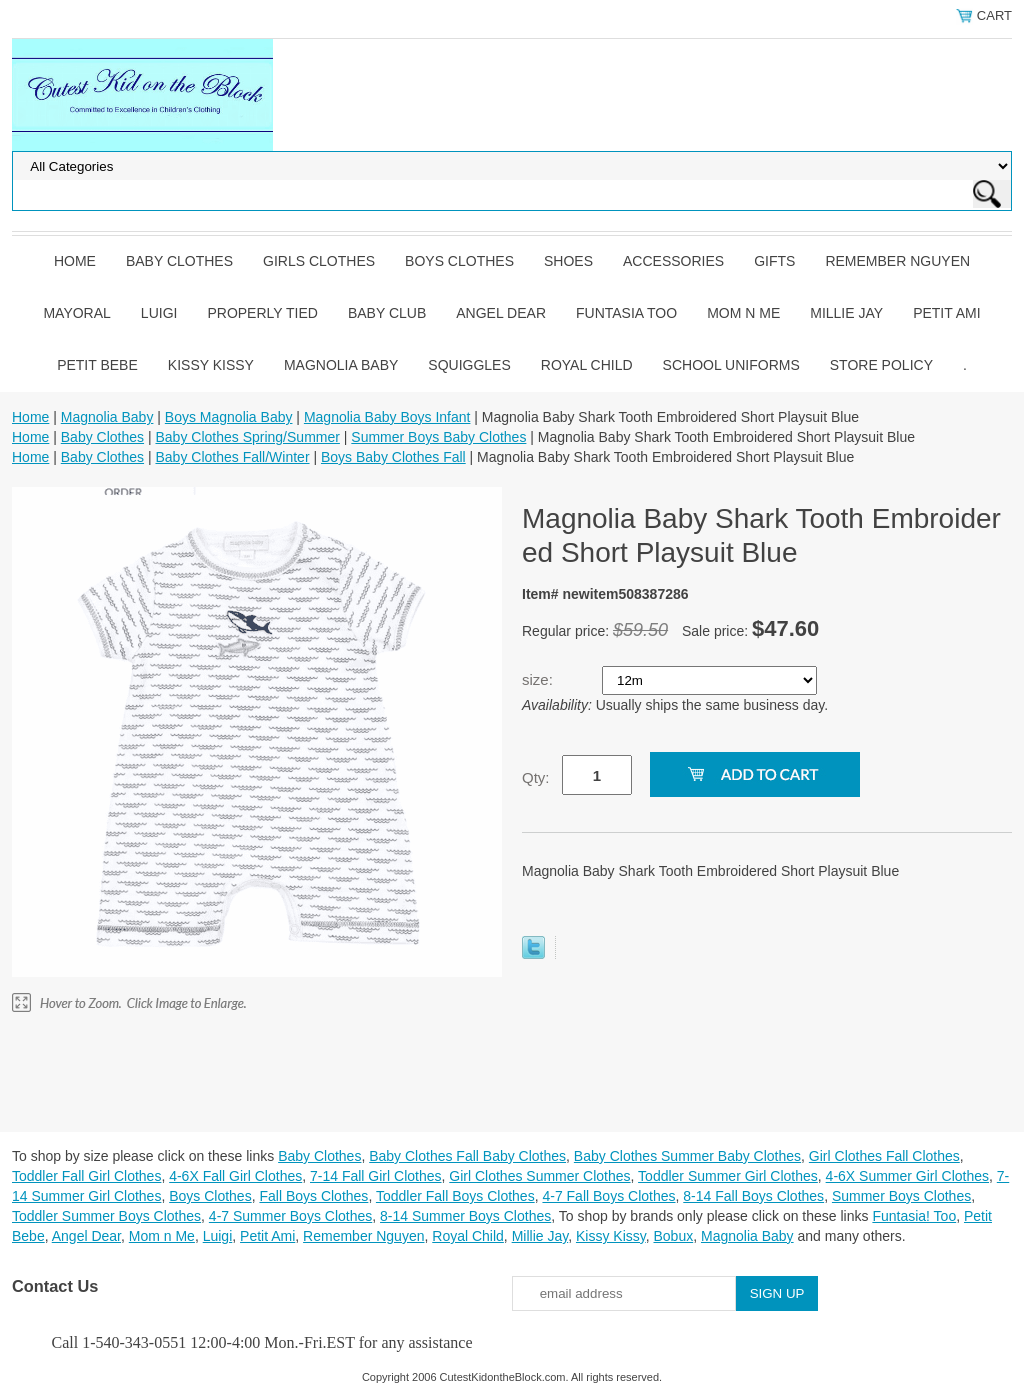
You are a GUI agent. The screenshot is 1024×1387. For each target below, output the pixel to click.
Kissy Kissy (211, 365)
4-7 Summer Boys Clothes (290, 1216)
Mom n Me (743, 313)
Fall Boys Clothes (313, 1196)
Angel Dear (501, 313)
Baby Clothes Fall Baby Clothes (467, 1156)
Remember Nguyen (897, 261)
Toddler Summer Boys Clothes (106, 1216)
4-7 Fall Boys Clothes (608, 1196)
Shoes (568, 261)
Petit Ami (946, 313)
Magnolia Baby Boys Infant (387, 417)
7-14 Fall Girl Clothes (376, 1176)
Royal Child (587, 365)
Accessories (673, 261)
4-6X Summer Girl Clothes (907, 1176)
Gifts (774, 261)
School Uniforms (731, 365)
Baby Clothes (179, 261)
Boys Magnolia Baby (229, 417)
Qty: (536, 777)
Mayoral (76, 313)
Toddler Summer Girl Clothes (728, 1176)
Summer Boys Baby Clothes (438, 437)
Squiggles (469, 365)
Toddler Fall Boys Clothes (455, 1196)
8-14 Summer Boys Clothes (465, 1216)
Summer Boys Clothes (901, 1196)
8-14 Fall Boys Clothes (753, 1196)
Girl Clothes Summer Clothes (539, 1176)
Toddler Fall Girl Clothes (86, 1176)
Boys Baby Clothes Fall (393, 457)
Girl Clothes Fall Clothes (884, 1156)
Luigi (159, 313)
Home (75, 261)
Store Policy (881, 365)
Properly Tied (262, 313)
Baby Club (387, 313)
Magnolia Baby (341, 365)
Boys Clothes (459, 261)
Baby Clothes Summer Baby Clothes (687, 1156)
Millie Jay (846, 313)
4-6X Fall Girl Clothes (235, 1176)
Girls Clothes (319, 261)
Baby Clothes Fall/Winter (232, 457)
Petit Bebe (97, 365)
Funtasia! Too (914, 1216)
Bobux (673, 1236)
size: (539, 679)
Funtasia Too (626, 313)
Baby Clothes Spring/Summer (247, 437)
